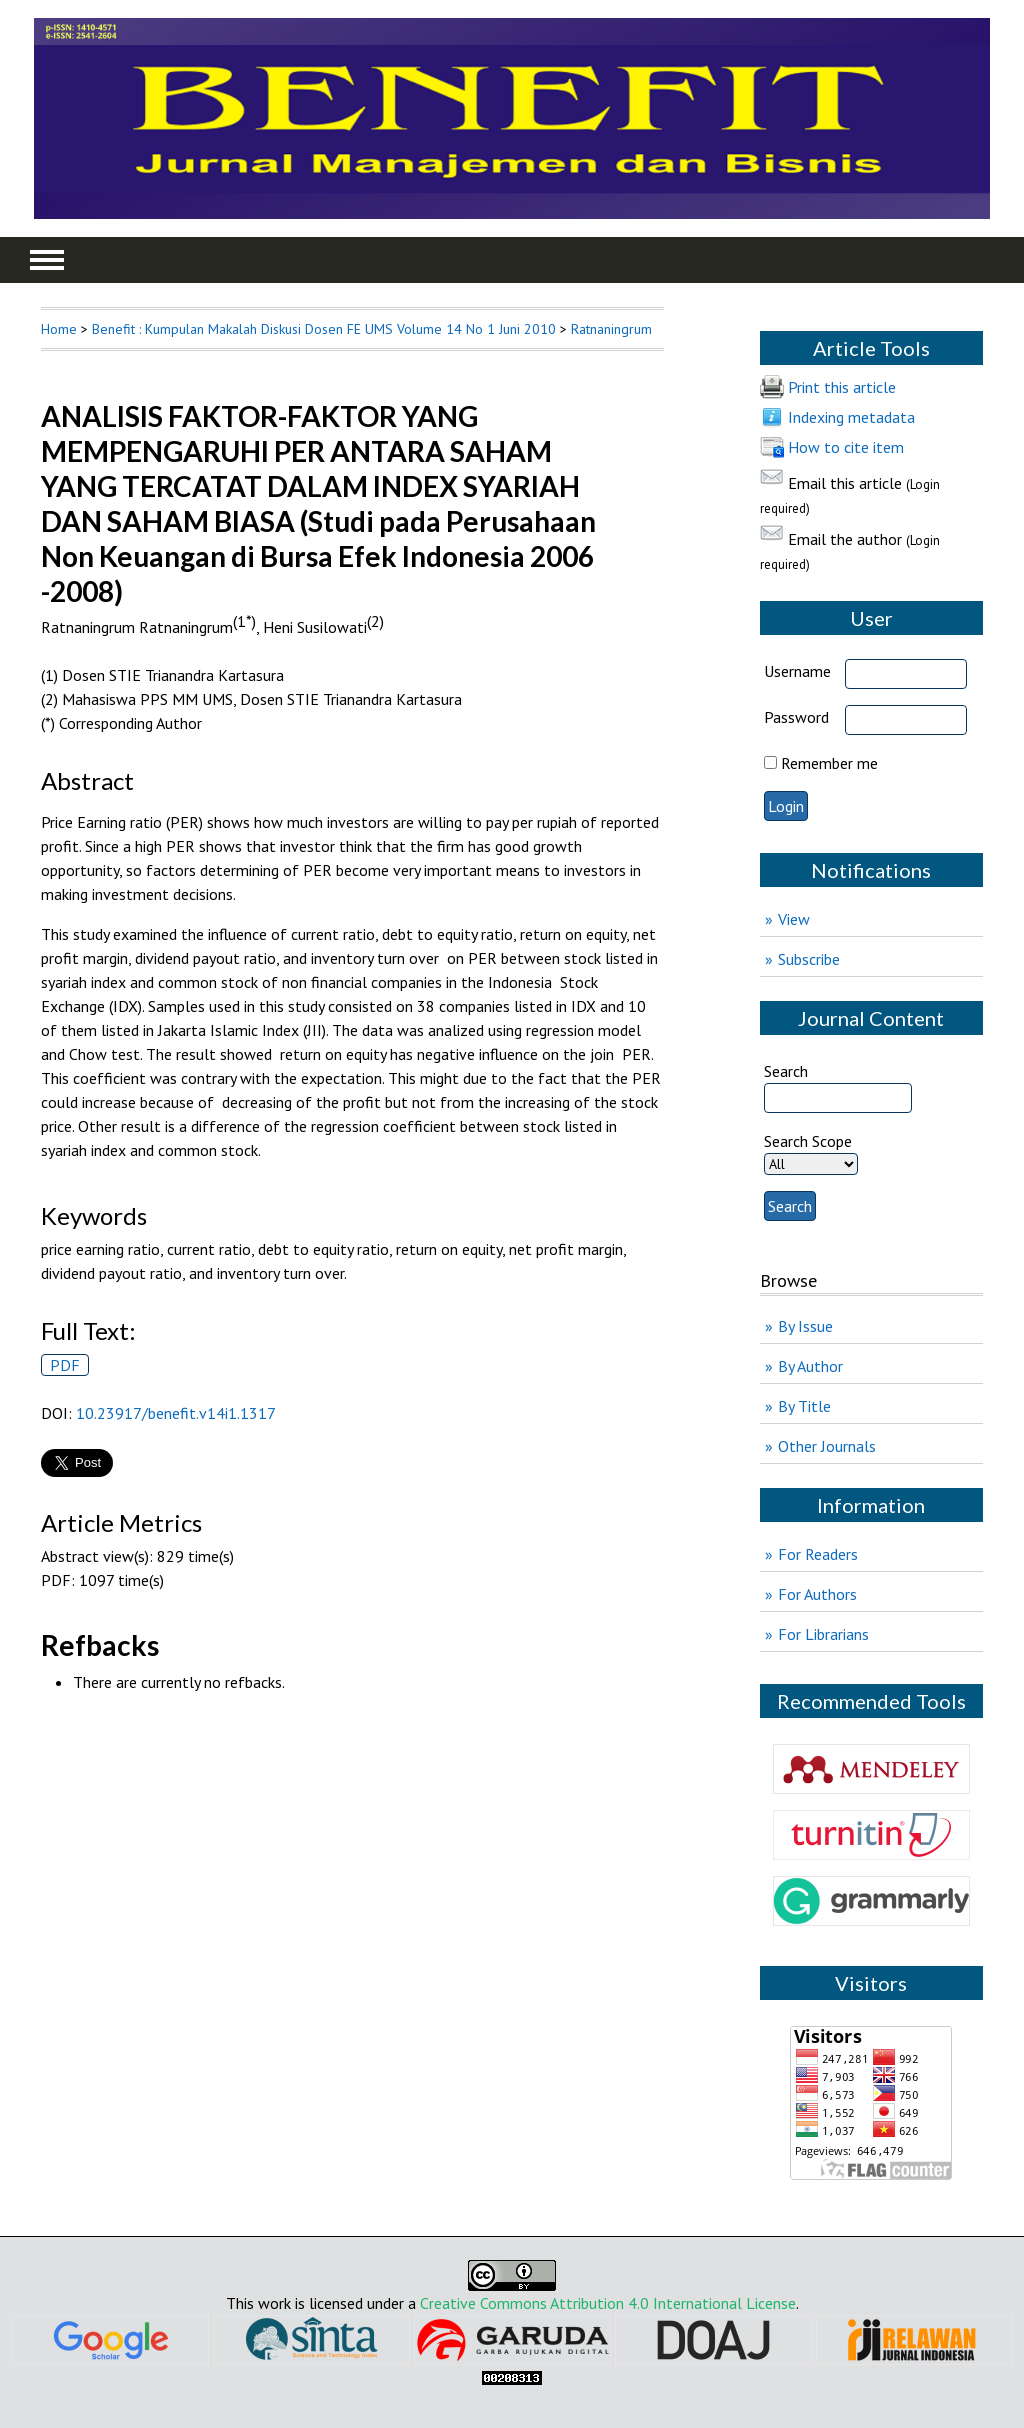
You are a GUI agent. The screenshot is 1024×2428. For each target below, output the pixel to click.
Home (59, 329)
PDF (65, 1365)
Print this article (842, 387)
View (794, 919)
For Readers (818, 1554)
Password (796, 717)
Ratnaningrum (611, 329)
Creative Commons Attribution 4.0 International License (608, 2303)
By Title (804, 1406)
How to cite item (846, 447)
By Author (810, 1366)
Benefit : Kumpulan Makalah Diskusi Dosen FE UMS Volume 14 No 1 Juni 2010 (324, 329)
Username (797, 671)
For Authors (817, 1594)
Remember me (829, 763)
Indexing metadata (851, 417)
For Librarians (823, 1634)
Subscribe (809, 959)
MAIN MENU (47, 260)
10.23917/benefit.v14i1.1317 (176, 1413)
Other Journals (827, 1446)
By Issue (805, 1326)
